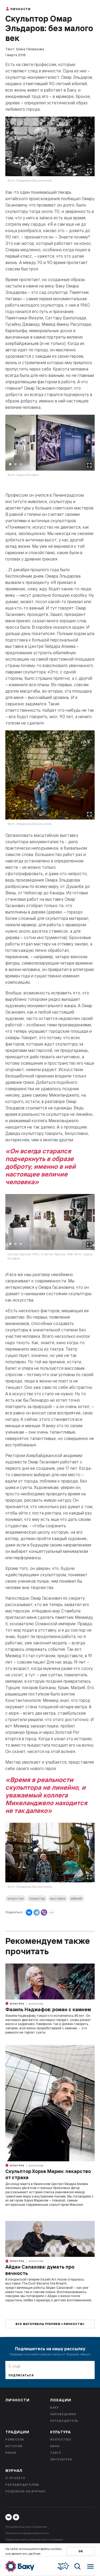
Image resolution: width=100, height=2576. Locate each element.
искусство (15, 1898)
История (13, 2446)
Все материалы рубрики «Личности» (50, 2324)
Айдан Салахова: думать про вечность (39, 2270)
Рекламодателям (22, 2485)
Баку (54, 2407)
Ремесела (14, 2439)
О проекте (15, 2478)
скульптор (37, 1898)
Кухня (10, 2453)
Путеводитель (64, 2421)
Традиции (17, 2432)
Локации (60, 2400)
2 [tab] (15, 464)
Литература (61, 2459)
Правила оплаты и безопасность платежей (34, 2539)
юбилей (76, 1898)
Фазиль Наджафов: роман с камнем (48, 2009)
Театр (55, 2453)
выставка (57, 1898)
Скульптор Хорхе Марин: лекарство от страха (48, 2174)
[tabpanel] (50, 449)
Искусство (36, 2003)
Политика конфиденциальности (27, 2533)
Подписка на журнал (25, 2491)
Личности (18, 9)
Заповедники (63, 2414)
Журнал (13, 2470)
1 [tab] (10, 464)
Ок (80, 2551)
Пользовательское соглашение (26, 2527)
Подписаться (21, 2375)
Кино (55, 2446)
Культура (14, 2003)
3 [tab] (21, 464)
